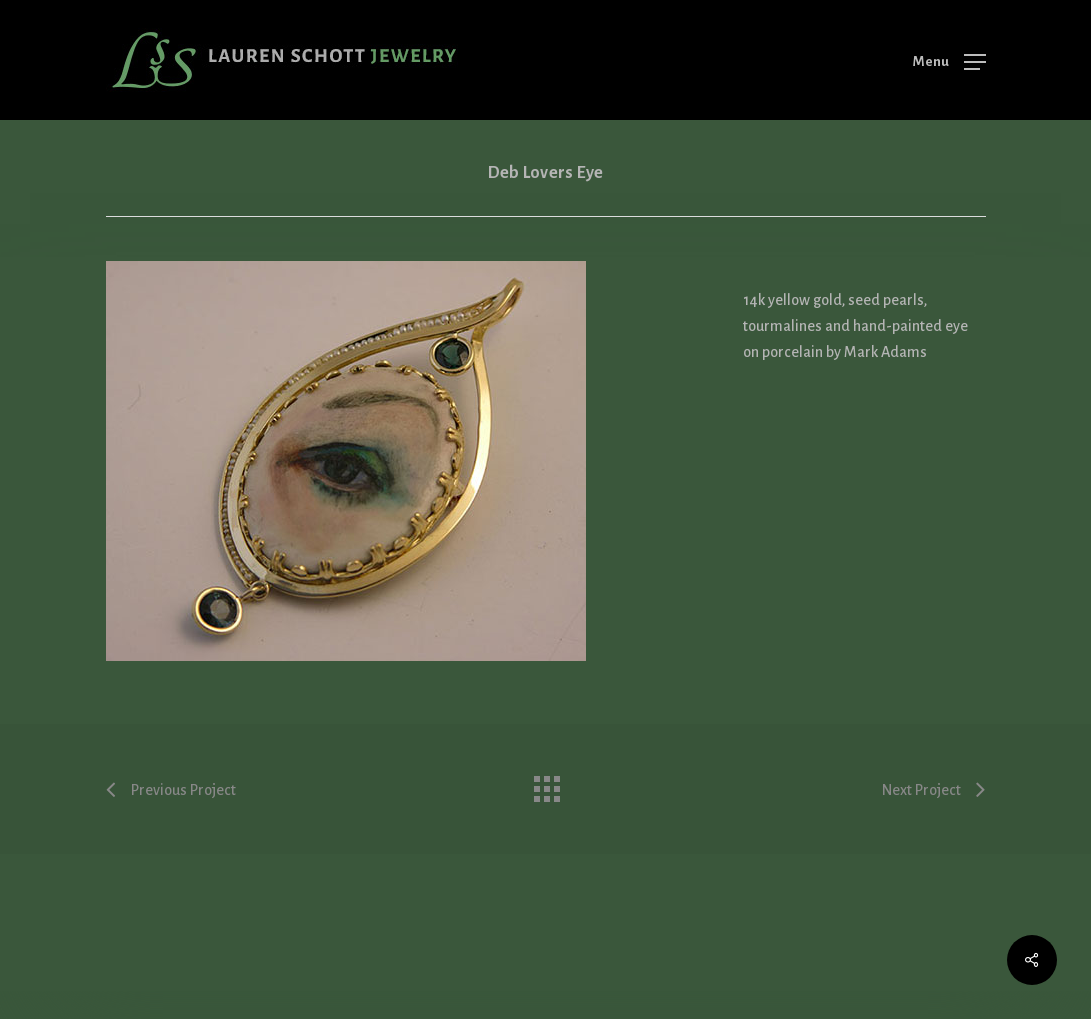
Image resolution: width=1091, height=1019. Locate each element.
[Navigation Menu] (949, 61)
